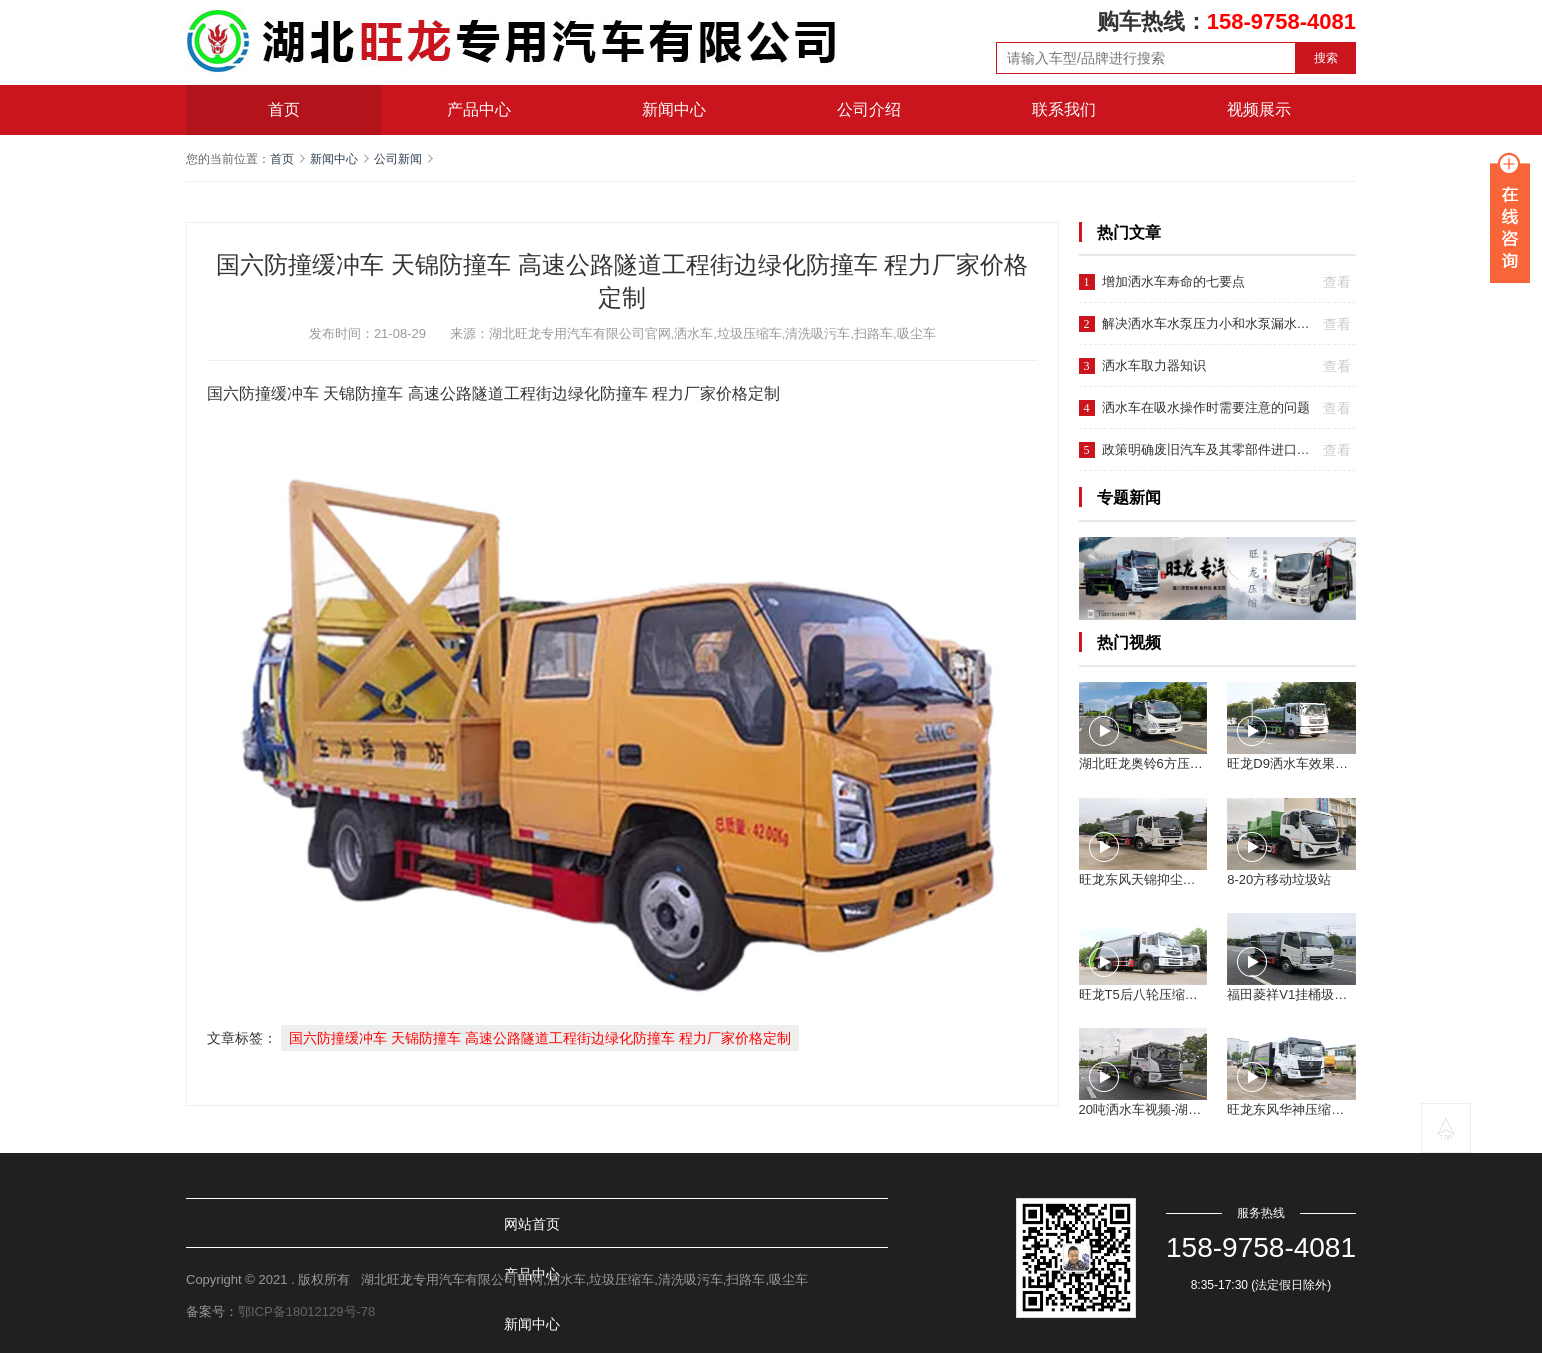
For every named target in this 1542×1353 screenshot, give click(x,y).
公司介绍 (869, 109)
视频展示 (1259, 109)
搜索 (1326, 58)
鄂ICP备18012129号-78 (306, 1311)
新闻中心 (674, 109)
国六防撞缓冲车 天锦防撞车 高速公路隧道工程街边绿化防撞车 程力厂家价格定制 (540, 1038)
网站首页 (240, 1224)
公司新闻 (398, 159)
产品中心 (479, 109)
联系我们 (1064, 109)
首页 (284, 109)
